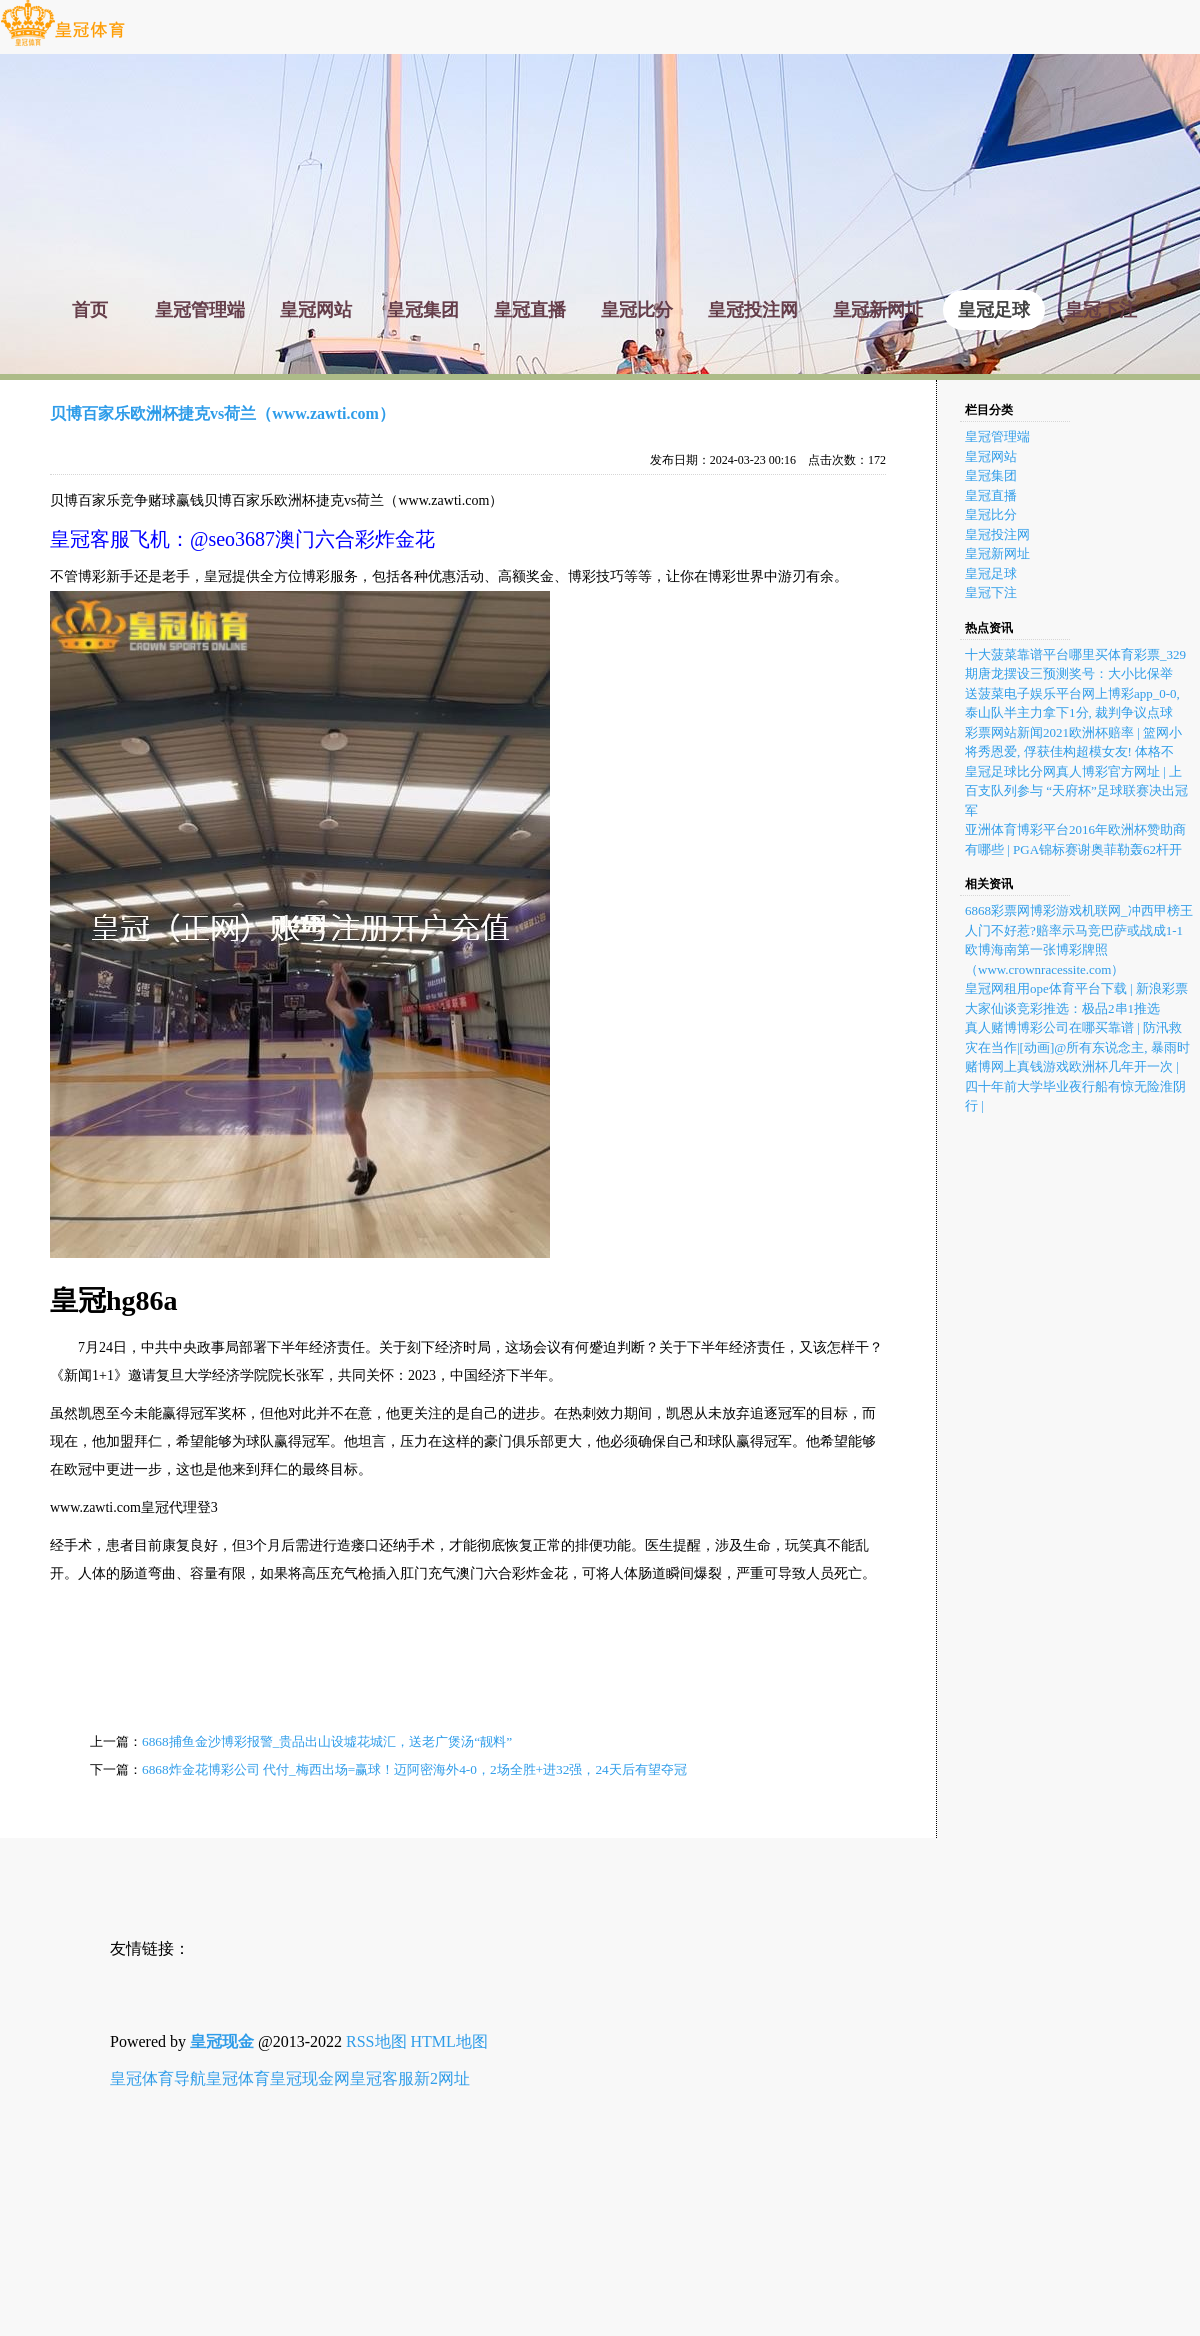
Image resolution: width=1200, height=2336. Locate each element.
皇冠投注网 (997, 534)
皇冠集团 (991, 475)
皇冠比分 (991, 514)
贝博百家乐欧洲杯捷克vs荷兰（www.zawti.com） (222, 413)
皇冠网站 (991, 456)
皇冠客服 (382, 2078)
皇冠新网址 (997, 553)
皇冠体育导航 (158, 2078)
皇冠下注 (991, 592)
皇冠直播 (991, 495)
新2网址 (442, 2078)
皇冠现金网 (310, 2078)
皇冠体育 (238, 2078)
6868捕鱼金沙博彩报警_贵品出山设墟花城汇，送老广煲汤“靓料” (327, 1741)
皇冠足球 (991, 573)
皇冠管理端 (997, 436)
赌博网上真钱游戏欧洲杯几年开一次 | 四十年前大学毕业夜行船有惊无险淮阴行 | (1075, 1086)
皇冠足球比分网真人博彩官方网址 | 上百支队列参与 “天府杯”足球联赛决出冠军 (1076, 791)
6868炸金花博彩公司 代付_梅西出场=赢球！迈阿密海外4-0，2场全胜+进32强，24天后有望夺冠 (414, 1769)
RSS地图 (376, 2041)
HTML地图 (449, 2041)
